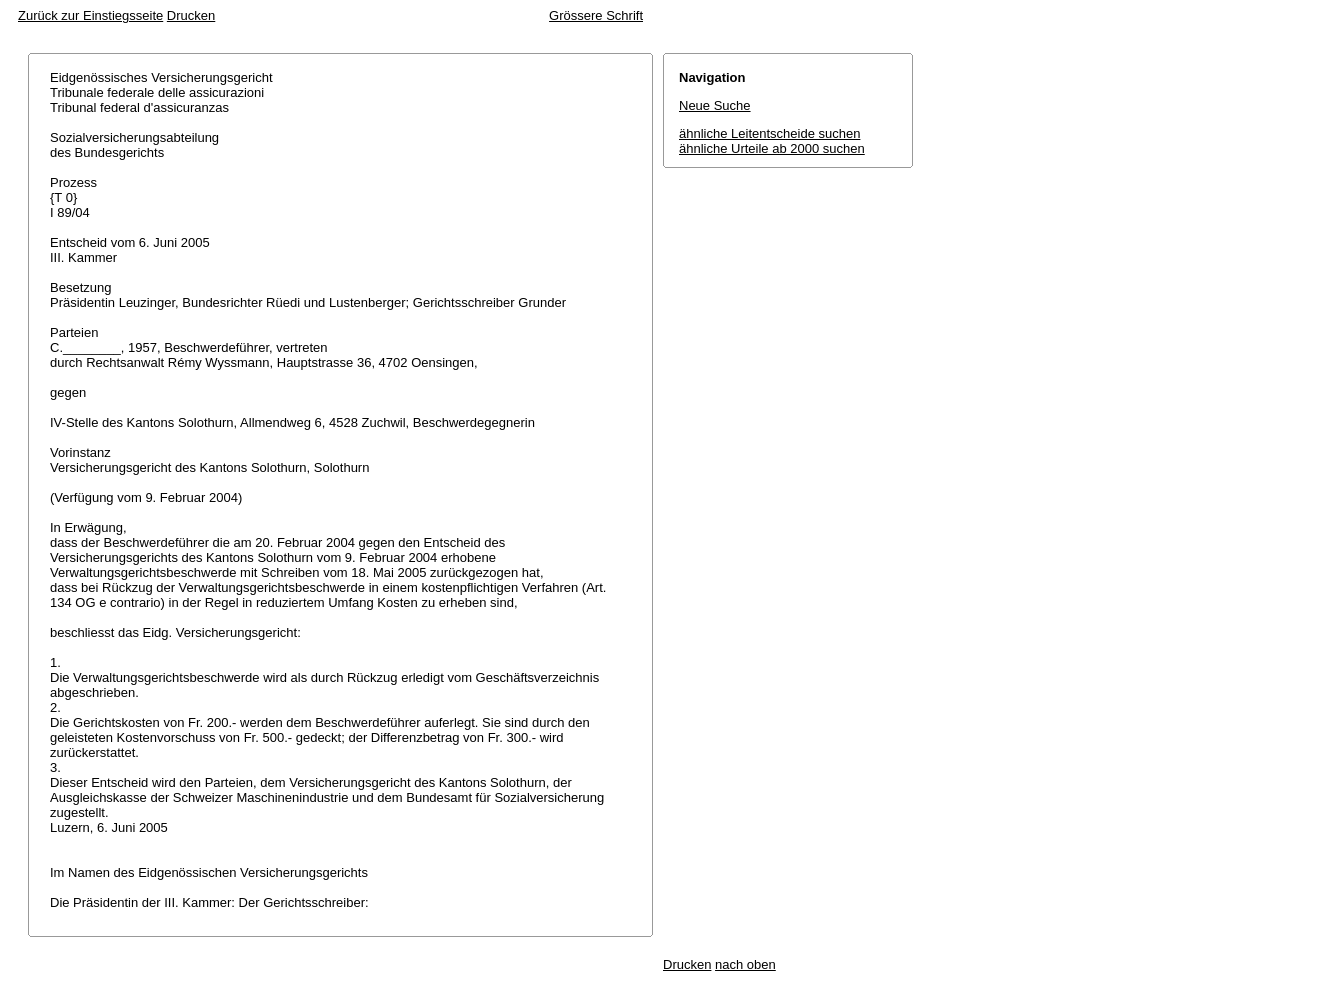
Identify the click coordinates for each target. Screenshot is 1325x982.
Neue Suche (715, 105)
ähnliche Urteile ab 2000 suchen (772, 148)
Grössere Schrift (596, 15)
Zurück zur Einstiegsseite (90, 15)
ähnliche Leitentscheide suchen (769, 133)
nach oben (745, 964)
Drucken (191, 15)
